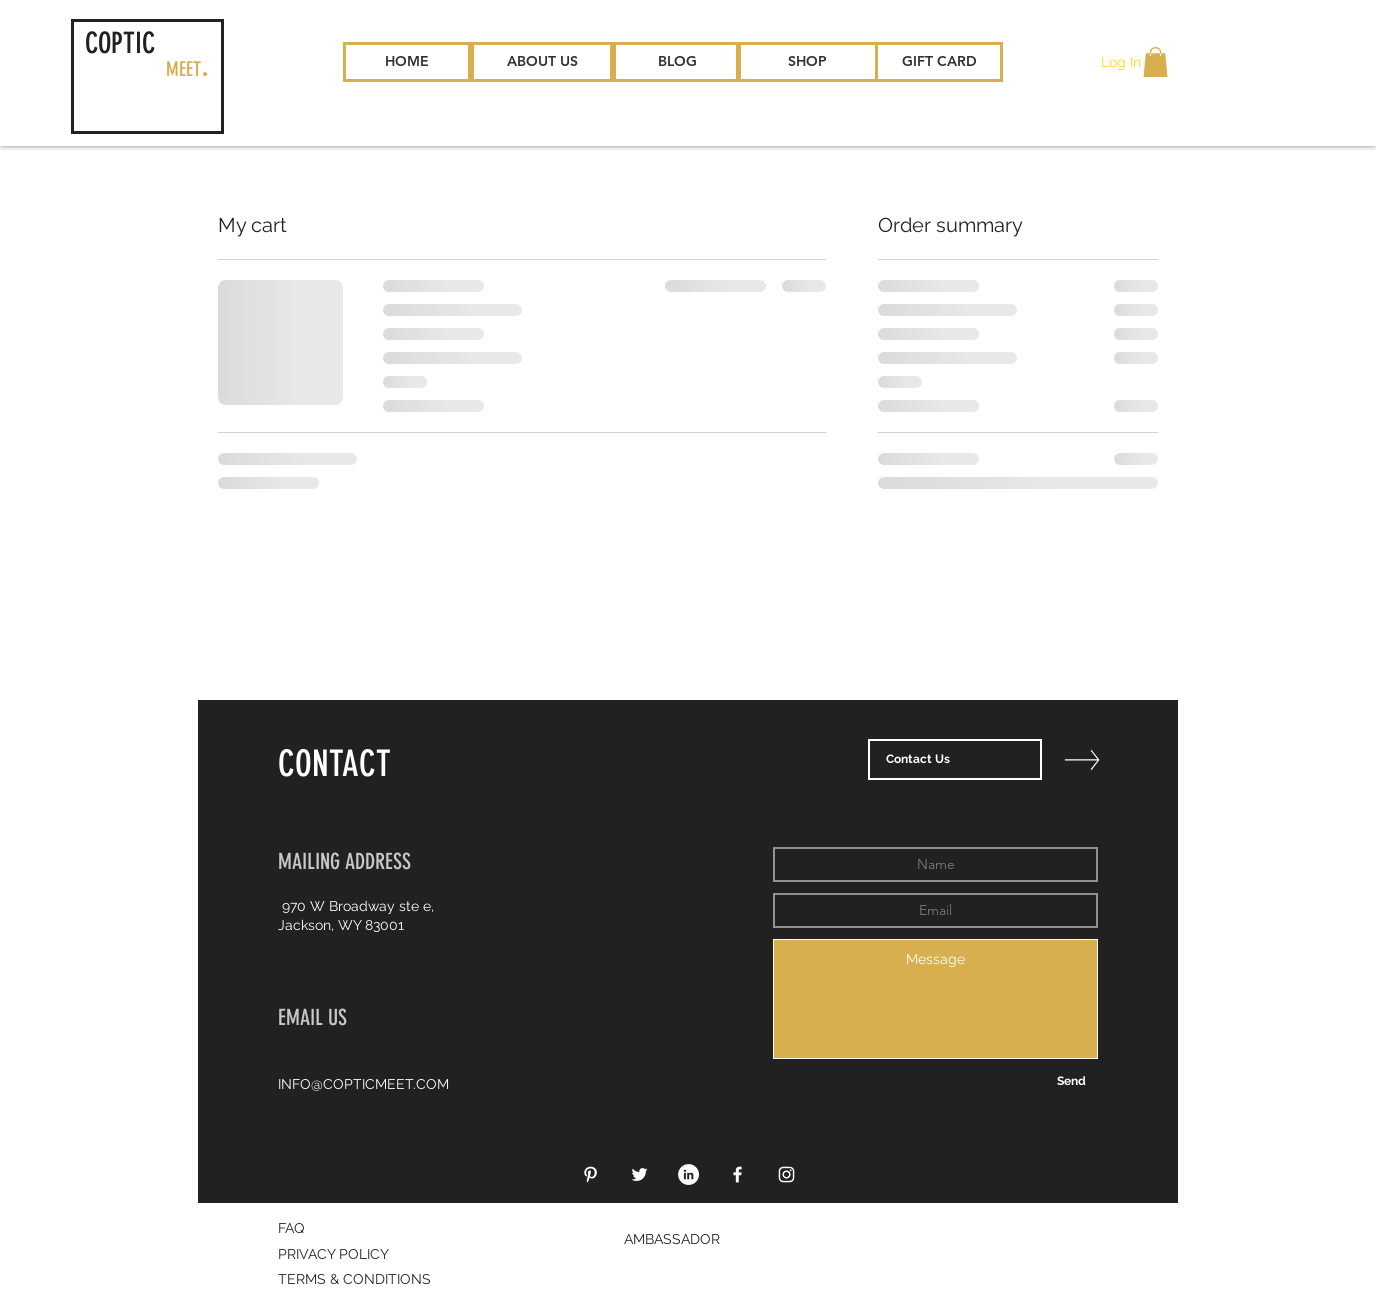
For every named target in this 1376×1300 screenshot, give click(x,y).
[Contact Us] (955, 759)
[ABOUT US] (542, 62)
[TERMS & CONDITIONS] (359, 1280)
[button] (1155, 62)
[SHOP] (807, 62)
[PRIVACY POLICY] (342, 1255)
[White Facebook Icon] (737, 1174)
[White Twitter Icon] (639, 1174)
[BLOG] (677, 62)
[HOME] (407, 62)
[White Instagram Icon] (786, 1174)
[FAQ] (359, 1229)
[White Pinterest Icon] (590, 1174)
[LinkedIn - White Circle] (688, 1174)
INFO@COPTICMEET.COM (363, 1084)
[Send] (1071, 1082)
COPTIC (120, 43)
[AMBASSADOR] (688, 1240)
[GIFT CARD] (939, 62)
